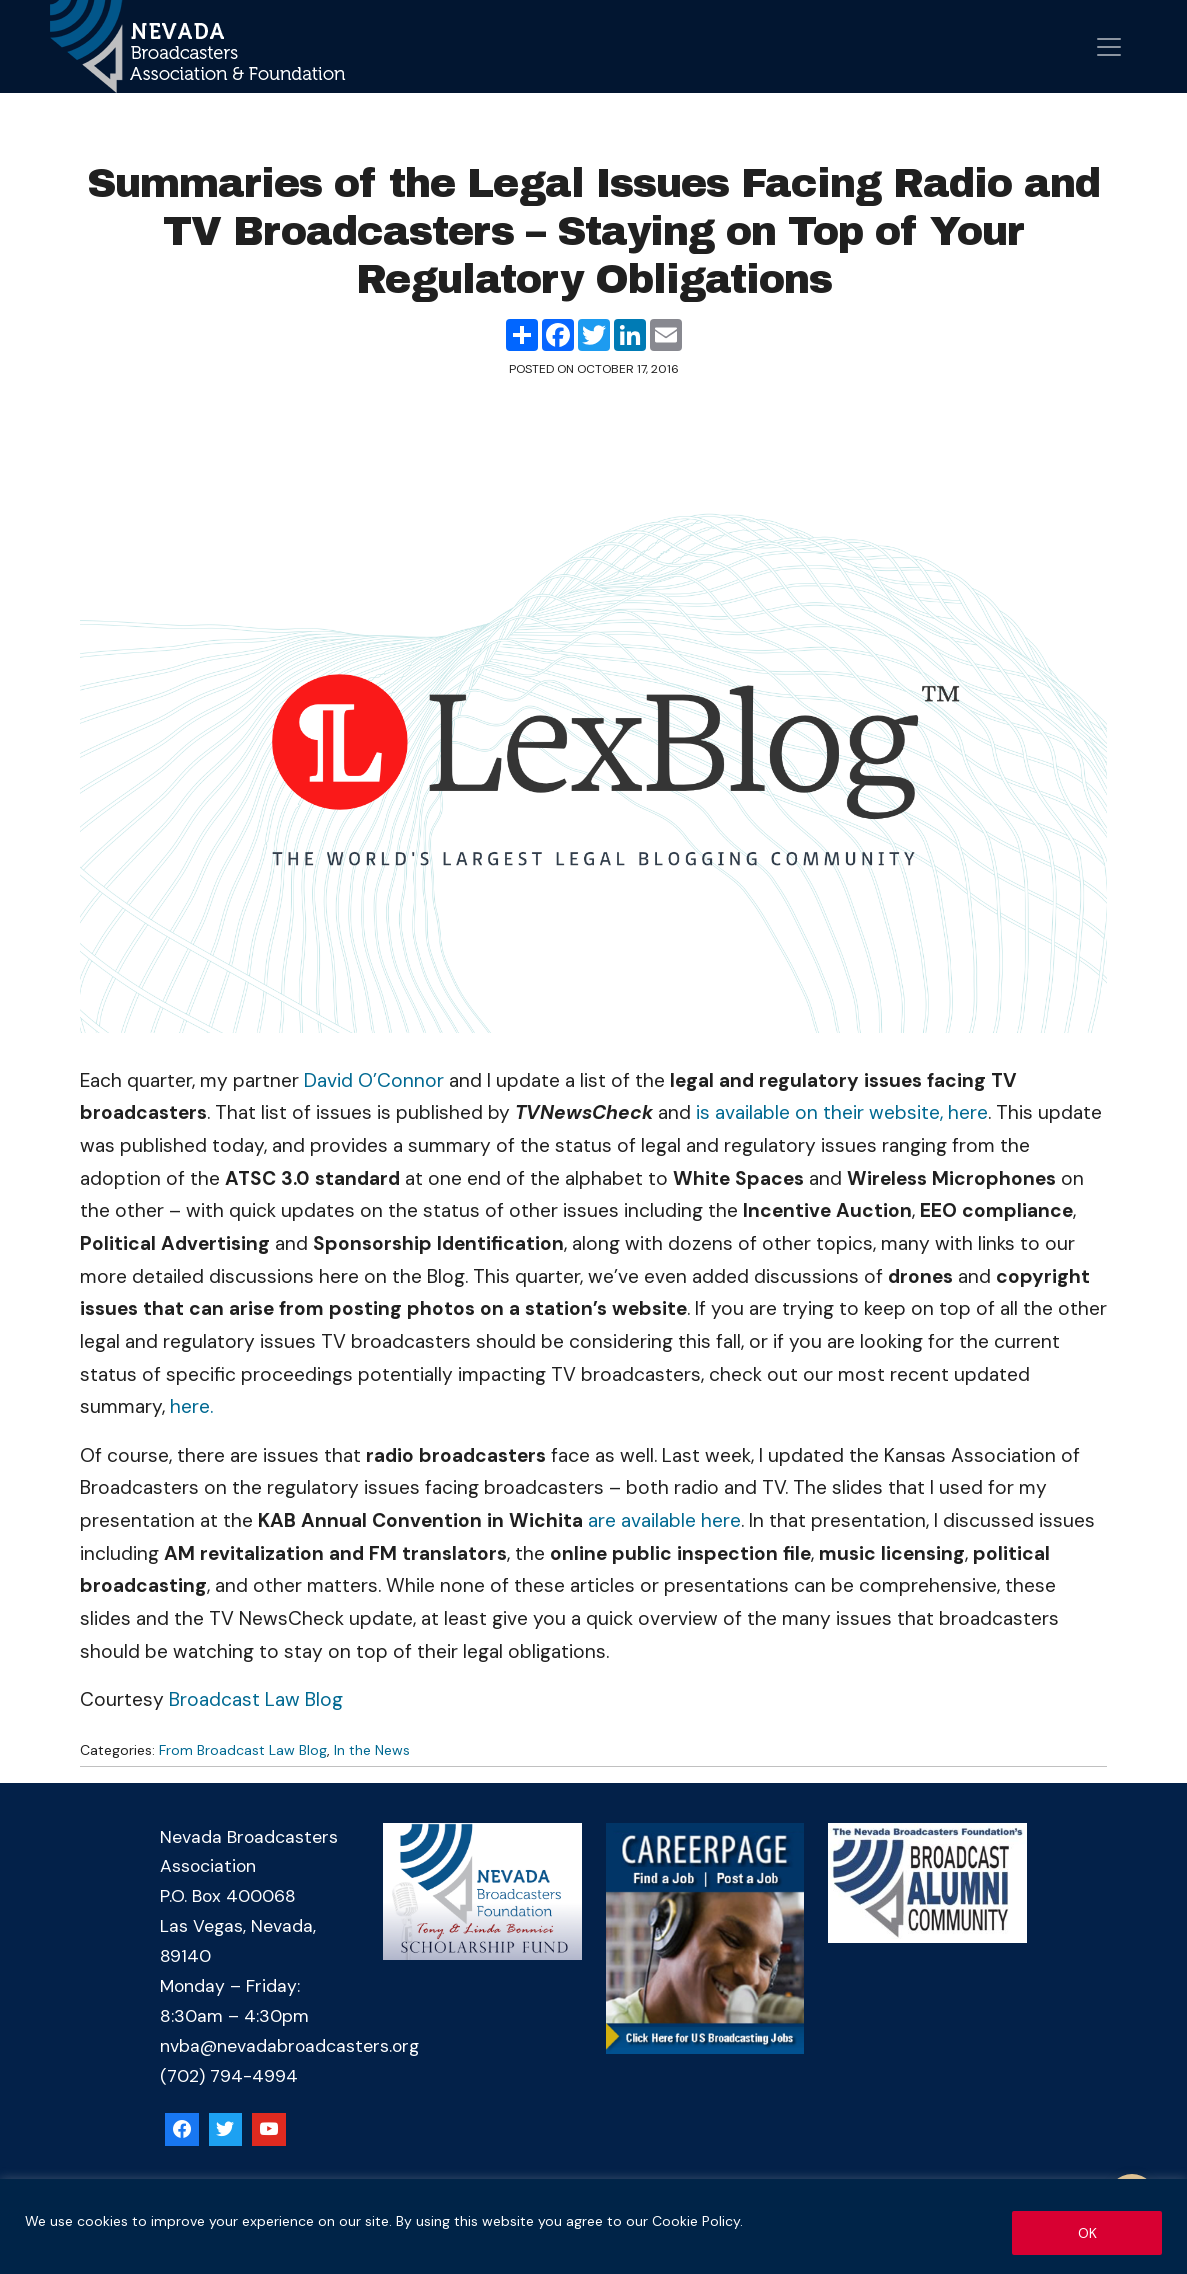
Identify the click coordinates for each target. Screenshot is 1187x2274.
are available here (664, 1520)
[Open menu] (1109, 47)
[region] (593, 2226)
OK (1087, 2233)
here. (191, 1406)
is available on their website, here (842, 1112)
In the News (372, 1750)
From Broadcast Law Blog (243, 1750)
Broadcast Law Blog (256, 1699)
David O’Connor (374, 1080)
